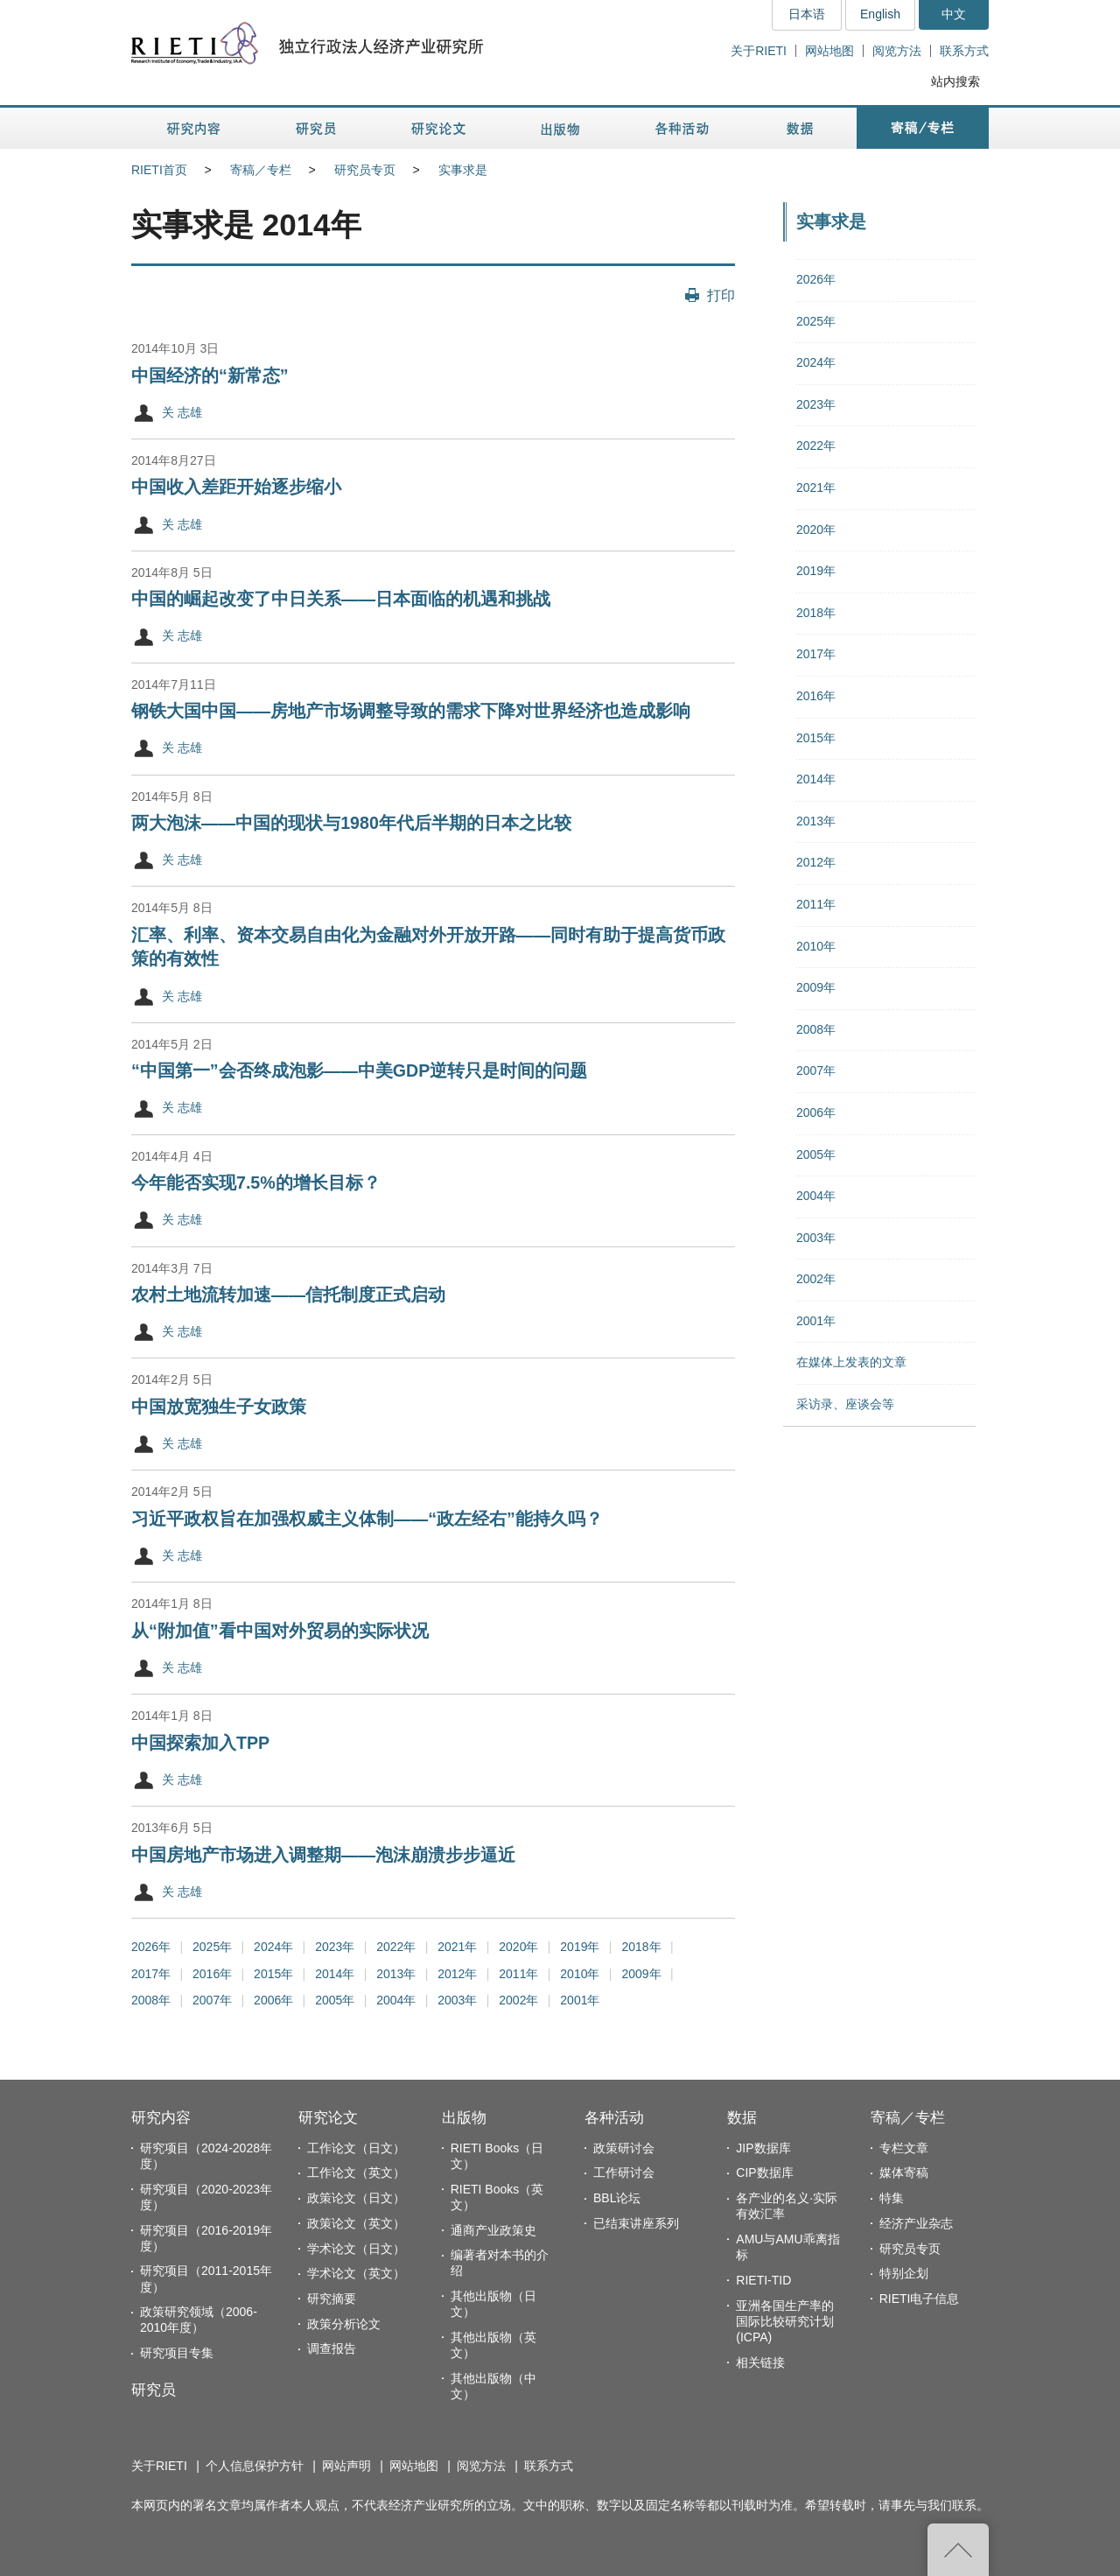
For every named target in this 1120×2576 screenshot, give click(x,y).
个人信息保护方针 (255, 2466)
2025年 (212, 1947)
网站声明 (346, 2466)
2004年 (396, 2000)
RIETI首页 (159, 170)
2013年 (396, 1974)
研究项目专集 (177, 2353)
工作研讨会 (623, 2172)
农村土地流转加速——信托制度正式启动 (288, 1294)
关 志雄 (182, 412)
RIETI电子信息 (919, 2299)
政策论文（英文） (356, 2223)
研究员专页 (365, 170)
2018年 (641, 1947)
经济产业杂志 (916, 2223)
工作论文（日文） (356, 2148)
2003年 (457, 2000)
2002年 (518, 2000)
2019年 (579, 1947)
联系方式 (964, 51)
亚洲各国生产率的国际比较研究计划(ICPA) (785, 2321)
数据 (742, 2117)
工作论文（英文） (356, 2172)
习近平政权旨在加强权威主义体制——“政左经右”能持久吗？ (367, 1518)
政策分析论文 (344, 2324)
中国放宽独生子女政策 (218, 1406)
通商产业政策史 (493, 2230)
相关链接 (760, 2362)
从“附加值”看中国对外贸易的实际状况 (280, 1630)
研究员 (153, 2390)
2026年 (151, 1947)
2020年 (518, 1947)
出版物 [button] (560, 128)
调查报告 (331, 2348)
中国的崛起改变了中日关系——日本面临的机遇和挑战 (340, 598)
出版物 (464, 2117)
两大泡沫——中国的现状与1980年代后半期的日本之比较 (351, 822)
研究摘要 (331, 2299)
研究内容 (161, 2117)
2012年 (457, 1974)
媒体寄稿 (903, 2172)
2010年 (579, 1974)
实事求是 (462, 170)
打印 (721, 295)
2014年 (334, 1974)
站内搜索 (955, 81)
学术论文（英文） (356, 2273)
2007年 (212, 2000)
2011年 (518, 1974)
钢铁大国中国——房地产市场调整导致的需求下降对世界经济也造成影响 (410, 710)
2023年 (334, 1947)
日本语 (806, 14)
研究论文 (328, 2117)
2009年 (641, 1974)
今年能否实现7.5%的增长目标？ (256, 1182)
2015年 (273, 1974)
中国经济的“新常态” (210, 375)
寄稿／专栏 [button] (923, 128)
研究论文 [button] (438, 128)
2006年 (273, 2000)
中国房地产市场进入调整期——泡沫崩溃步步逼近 (323, 1854)
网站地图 (829, 51)
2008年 (151, 2000)
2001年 (579, 2000)
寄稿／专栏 (260, 170)
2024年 (273, 1947)
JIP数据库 (763, 2148)
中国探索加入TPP (200, 1742)
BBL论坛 (616, 2198)
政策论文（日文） (356, 2198)
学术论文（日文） (356, 2249)
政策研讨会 (623, 2148)
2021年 (457, 1947)
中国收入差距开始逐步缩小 (236, 486)
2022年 (396, 1947)
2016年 (212, 1974)
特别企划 (903, 2273)
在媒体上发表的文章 (851, 1362)
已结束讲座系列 (636, 2223)
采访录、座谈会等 (845, 1404)
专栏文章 (903, 2148)
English (880, 14)
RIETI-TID (763, 2280)
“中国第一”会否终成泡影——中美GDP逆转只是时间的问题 (359, 1070)
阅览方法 (896, 51)
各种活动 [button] (682, 128)
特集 (891, 2198)
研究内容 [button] (194, 128)
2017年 (151, 1974)
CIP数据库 (764, 2172)
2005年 (334, 2000)
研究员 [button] (316, 128)
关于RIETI (759, 51)
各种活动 (614, 2117)
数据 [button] (802, 128)
